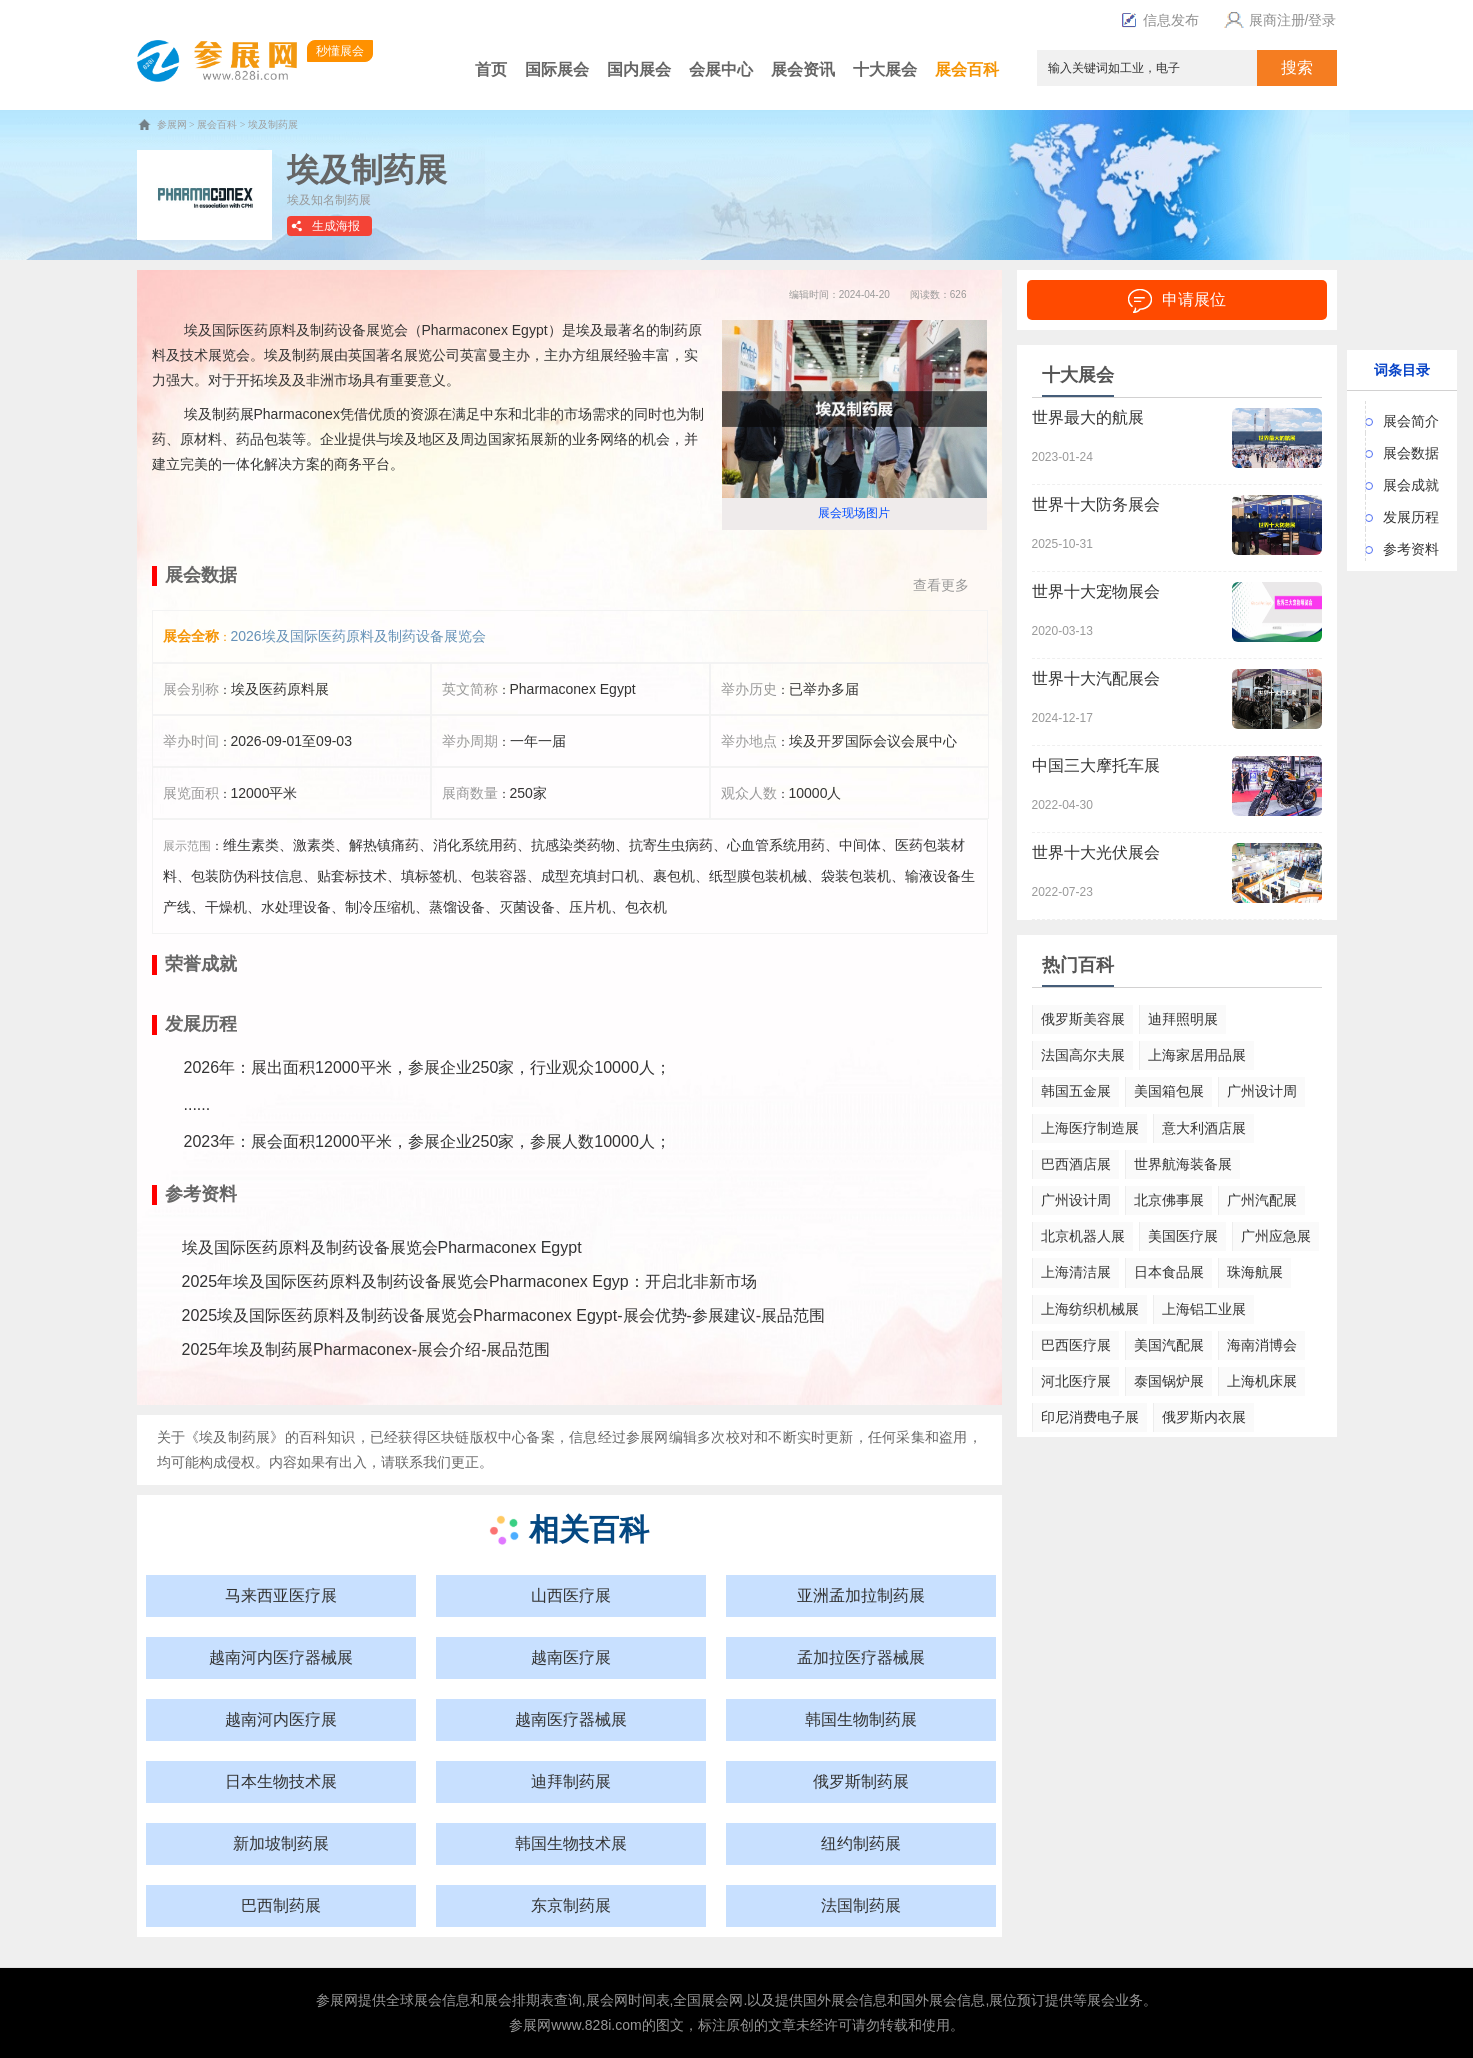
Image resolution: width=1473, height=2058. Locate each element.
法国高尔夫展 (1083, 1055)
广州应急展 (1276, 1236)
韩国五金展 (1076, 1091)
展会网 (607, 2000)
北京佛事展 (1169, 1200)
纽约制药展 (861, 1843)
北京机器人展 (1083, 1236)
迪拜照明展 (1183, 1019)
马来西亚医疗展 (281, 1595)
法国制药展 (861, 1905)
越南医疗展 (571, 1657)
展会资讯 (803, 69)
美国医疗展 (1183, 1236)
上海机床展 (1262, 1381)
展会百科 (967, 69)
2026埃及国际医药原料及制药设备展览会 (358, 636)
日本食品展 (1169, 1272)
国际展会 (557, 69)
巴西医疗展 (1076, 1345)
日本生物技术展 (281, 1781)
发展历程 (1411, 517)
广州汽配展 (1262, 1200)
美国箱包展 (1169, 1091)
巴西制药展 (281, 1905)
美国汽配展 (1169, 1345)
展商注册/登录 (1278, 20)
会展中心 (721, 69)
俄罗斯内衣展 (1204, 1417)
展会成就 (1411, 485)
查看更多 (941, 585)
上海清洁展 (1076, 1272)
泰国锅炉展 (1169, 1381)
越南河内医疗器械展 (281, 1657)
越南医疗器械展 (571, 1719)
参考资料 (1411, 549)
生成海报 (336, 226)
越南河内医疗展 (281, 1719)
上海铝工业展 (1204, 1309)
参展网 (172, 124)
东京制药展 (571, 1905)
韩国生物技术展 (571, 1843)
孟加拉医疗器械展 (861, 1657)
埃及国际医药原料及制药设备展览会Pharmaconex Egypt (382, 1247)
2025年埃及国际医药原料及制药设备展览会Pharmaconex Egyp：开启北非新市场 (469, 1281)
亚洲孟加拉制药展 (861, 1595)
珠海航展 (1255, 1272)
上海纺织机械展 (1090, 1309)
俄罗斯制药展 (861, 1781)
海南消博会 (1262, 1345)
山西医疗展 (571, 1595)
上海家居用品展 (1197, 1055)
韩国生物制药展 (861, 1719)
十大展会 (885, 69)
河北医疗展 (1076, 1381)
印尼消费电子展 (1090, 1417)
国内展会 (639, 69)
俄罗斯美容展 (1083, 1019)
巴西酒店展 (1076, 1164)
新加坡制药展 (281, 1843)
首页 (491, 69)
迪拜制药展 (571, 1781)
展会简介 (1411, 421)
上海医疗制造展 (1090, 1128)
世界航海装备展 (1183, 1164)
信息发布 (1160, 20)
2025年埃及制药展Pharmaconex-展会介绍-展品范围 (366, 1349)
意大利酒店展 (1204, 1128)
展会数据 (1411, 453)
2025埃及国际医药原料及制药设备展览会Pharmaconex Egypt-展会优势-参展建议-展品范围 (504, 1315)
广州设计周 (1262, 1091)
